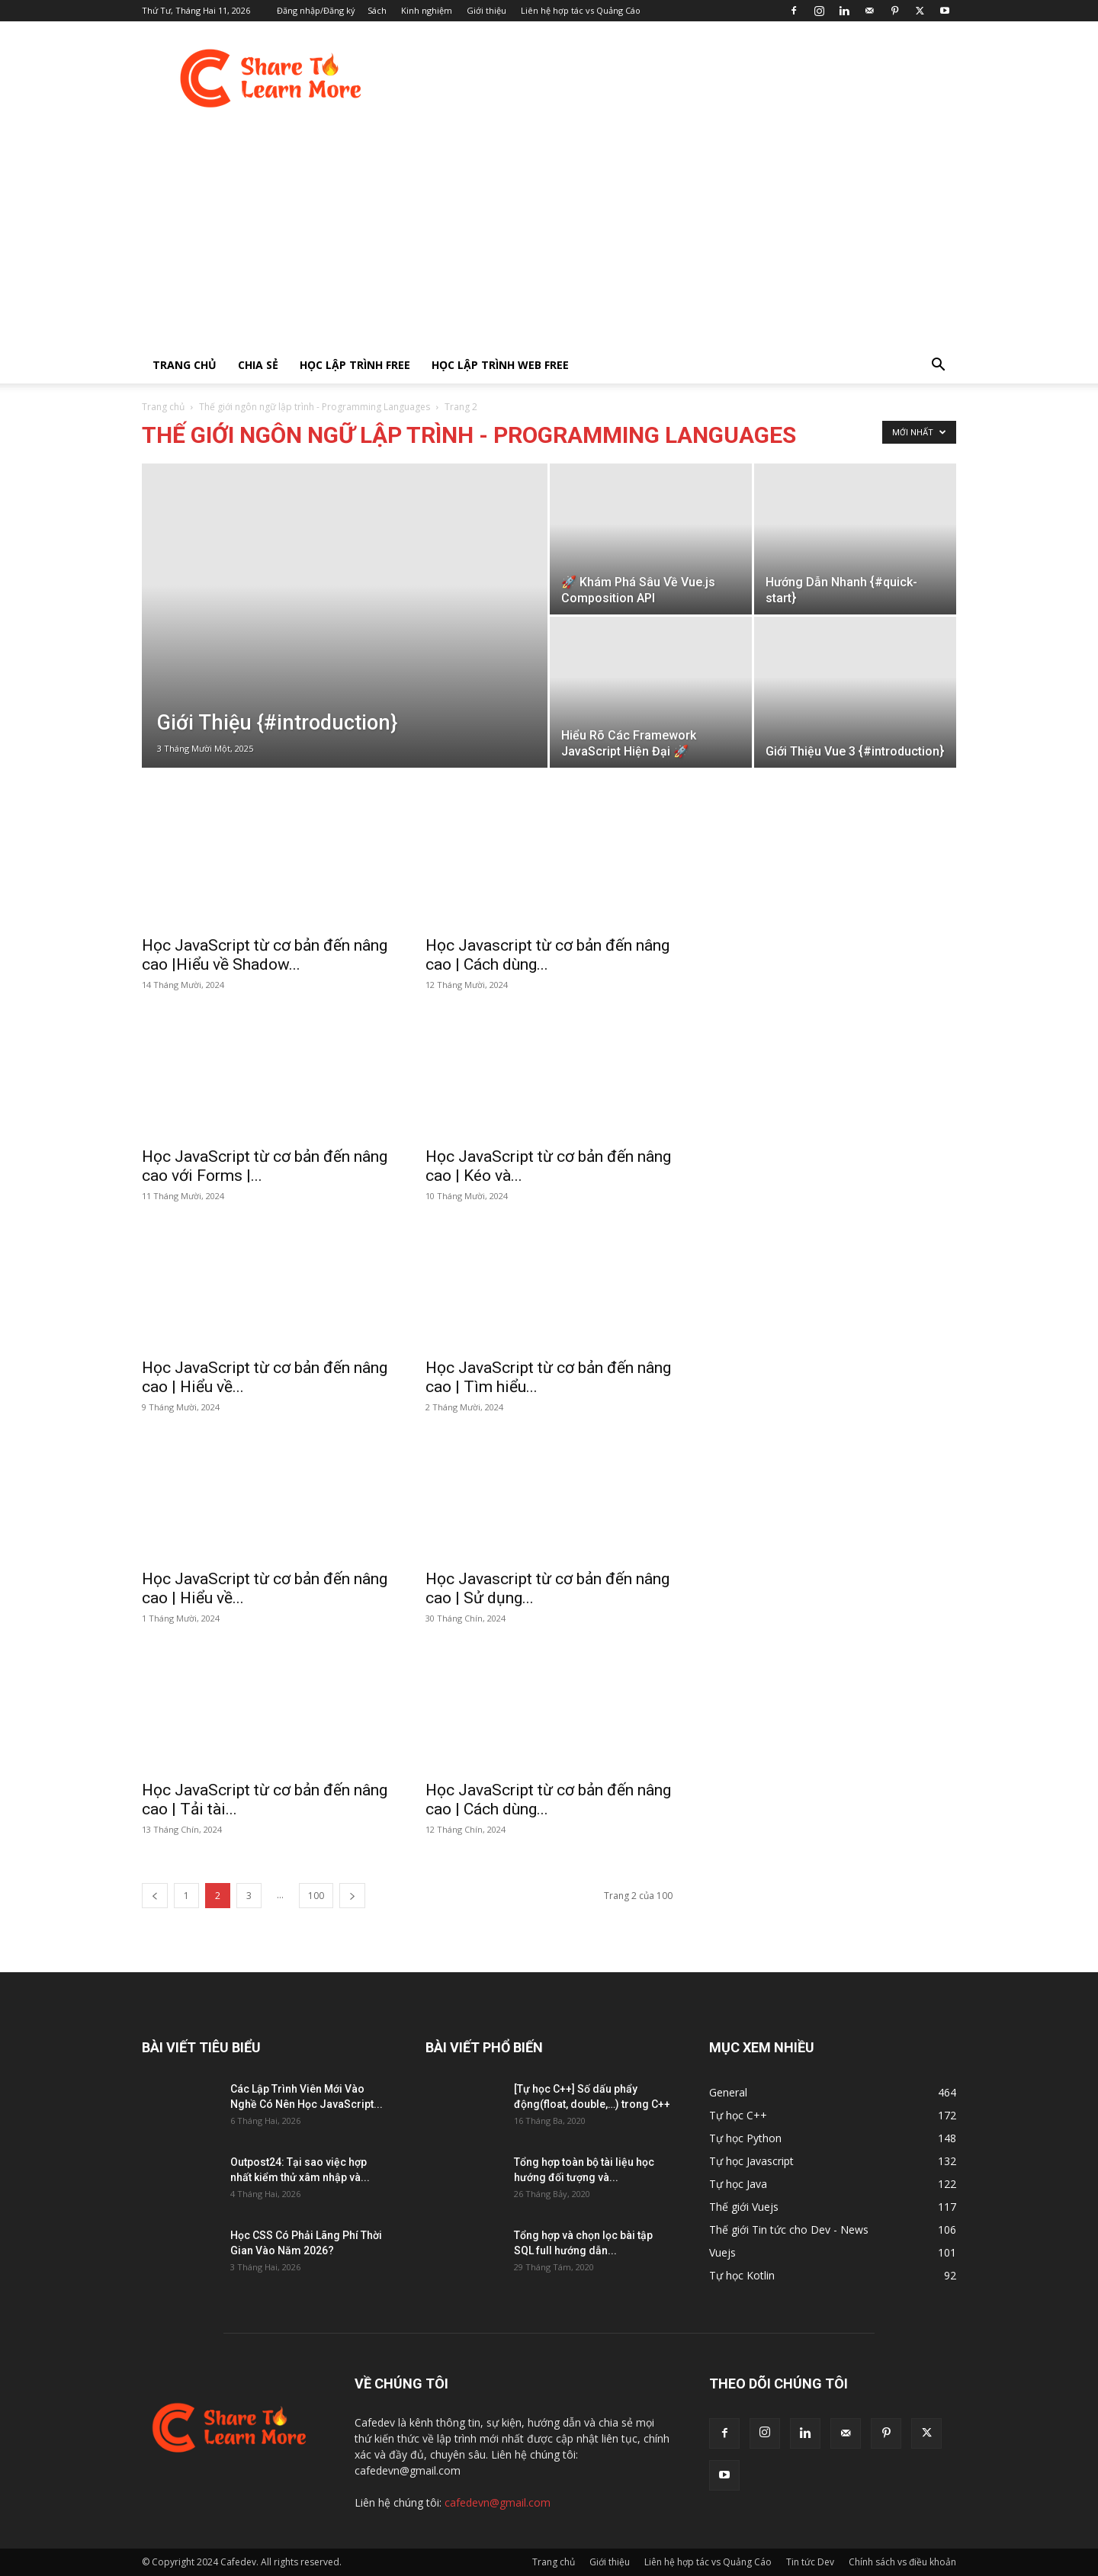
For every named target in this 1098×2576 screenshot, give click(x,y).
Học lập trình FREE (355, 365)
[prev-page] (155, 1895)
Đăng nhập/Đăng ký (316, 10)
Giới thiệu (486, 10)
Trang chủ (184, 365)
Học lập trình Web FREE (500, 365)
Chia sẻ (258, 365)
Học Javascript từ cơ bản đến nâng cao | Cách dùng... (547, 955)
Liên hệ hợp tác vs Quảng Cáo (580, 10)
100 (316, 1895)
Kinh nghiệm (426, 10)
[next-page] (352, 1895)
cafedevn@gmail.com (498, 2502)
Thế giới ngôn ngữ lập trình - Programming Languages (314, 406)
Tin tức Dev (810, 2561)
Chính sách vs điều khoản (902, 2561)
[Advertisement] (549, 232)
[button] (938, 366)
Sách (377, 10)
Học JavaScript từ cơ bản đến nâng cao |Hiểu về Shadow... (264, 955)
